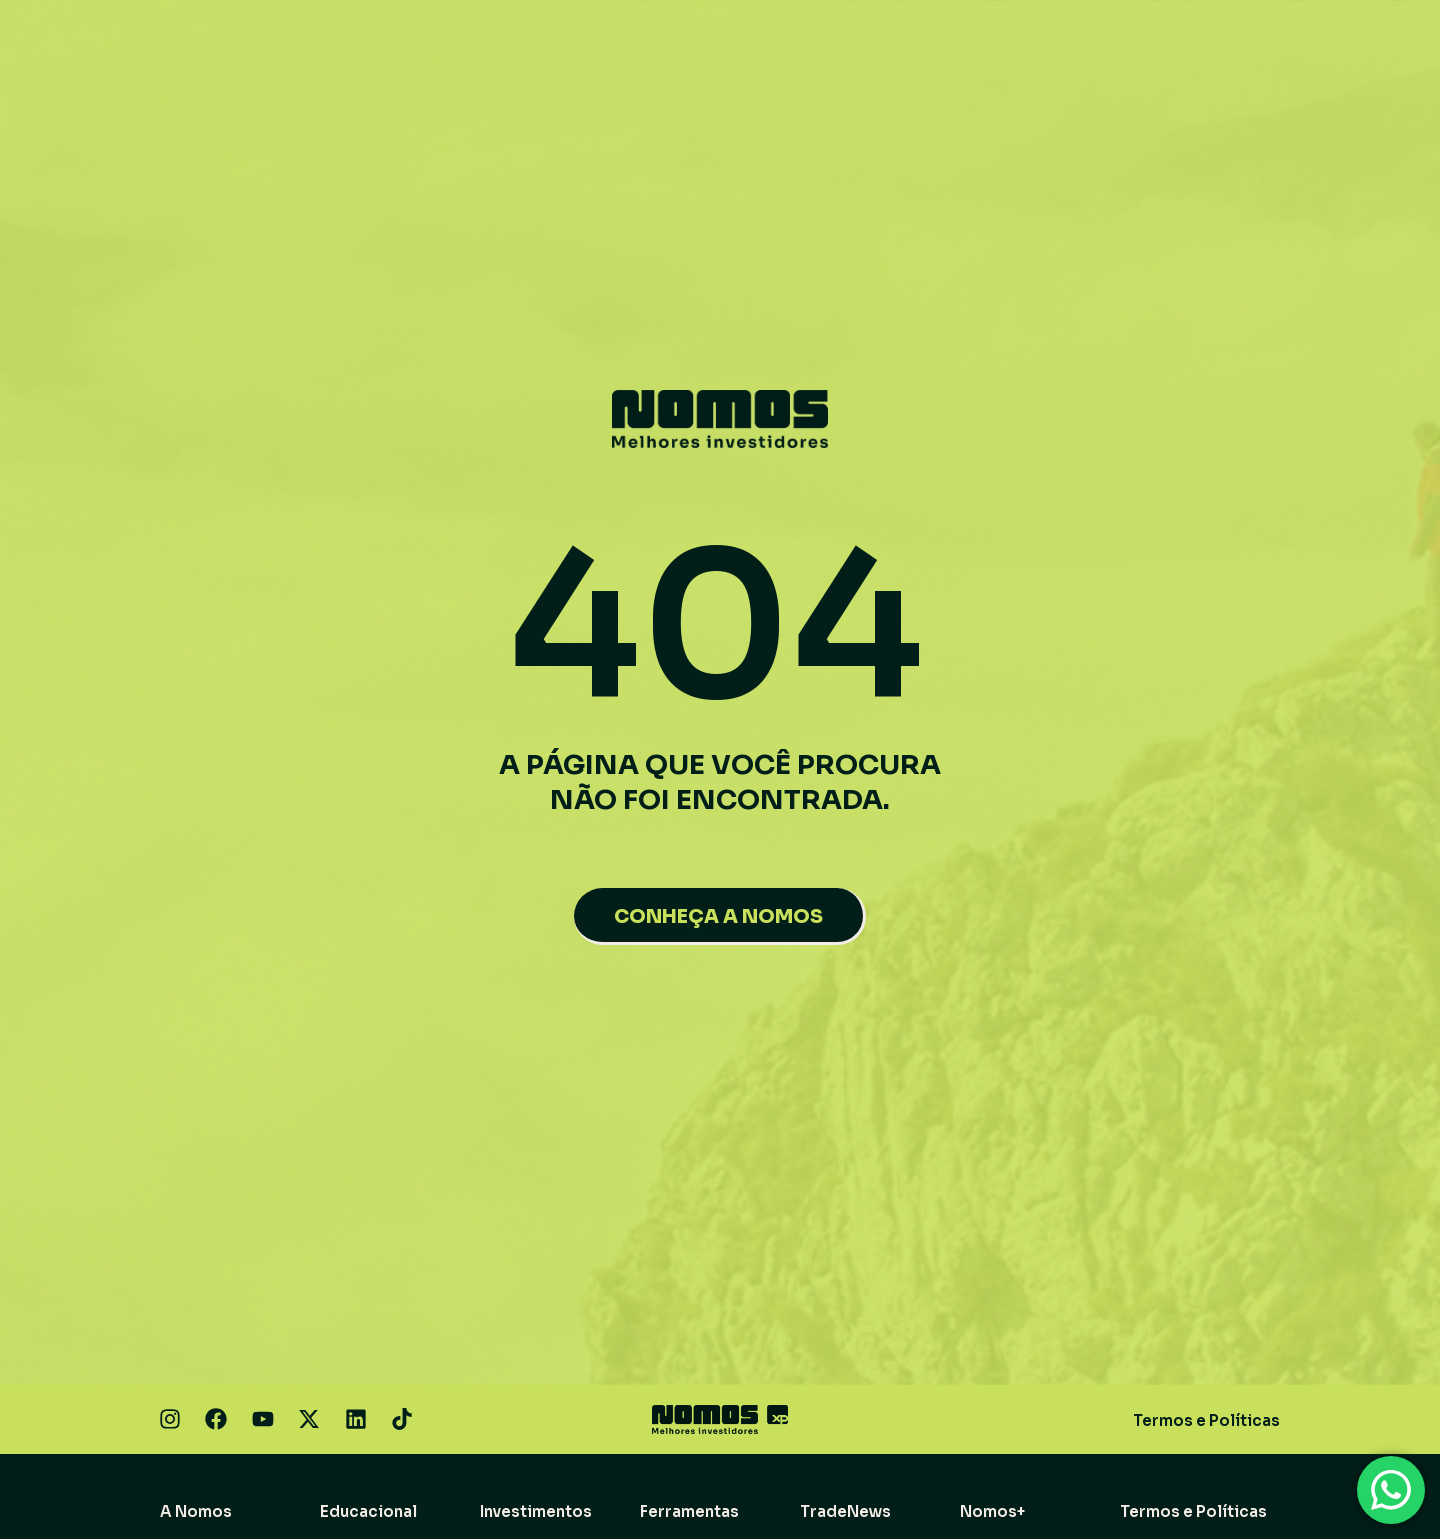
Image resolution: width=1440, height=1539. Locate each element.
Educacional (368, 1511)
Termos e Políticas (1206, 1420)
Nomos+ (992, 1511)
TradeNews (845, 1511)
